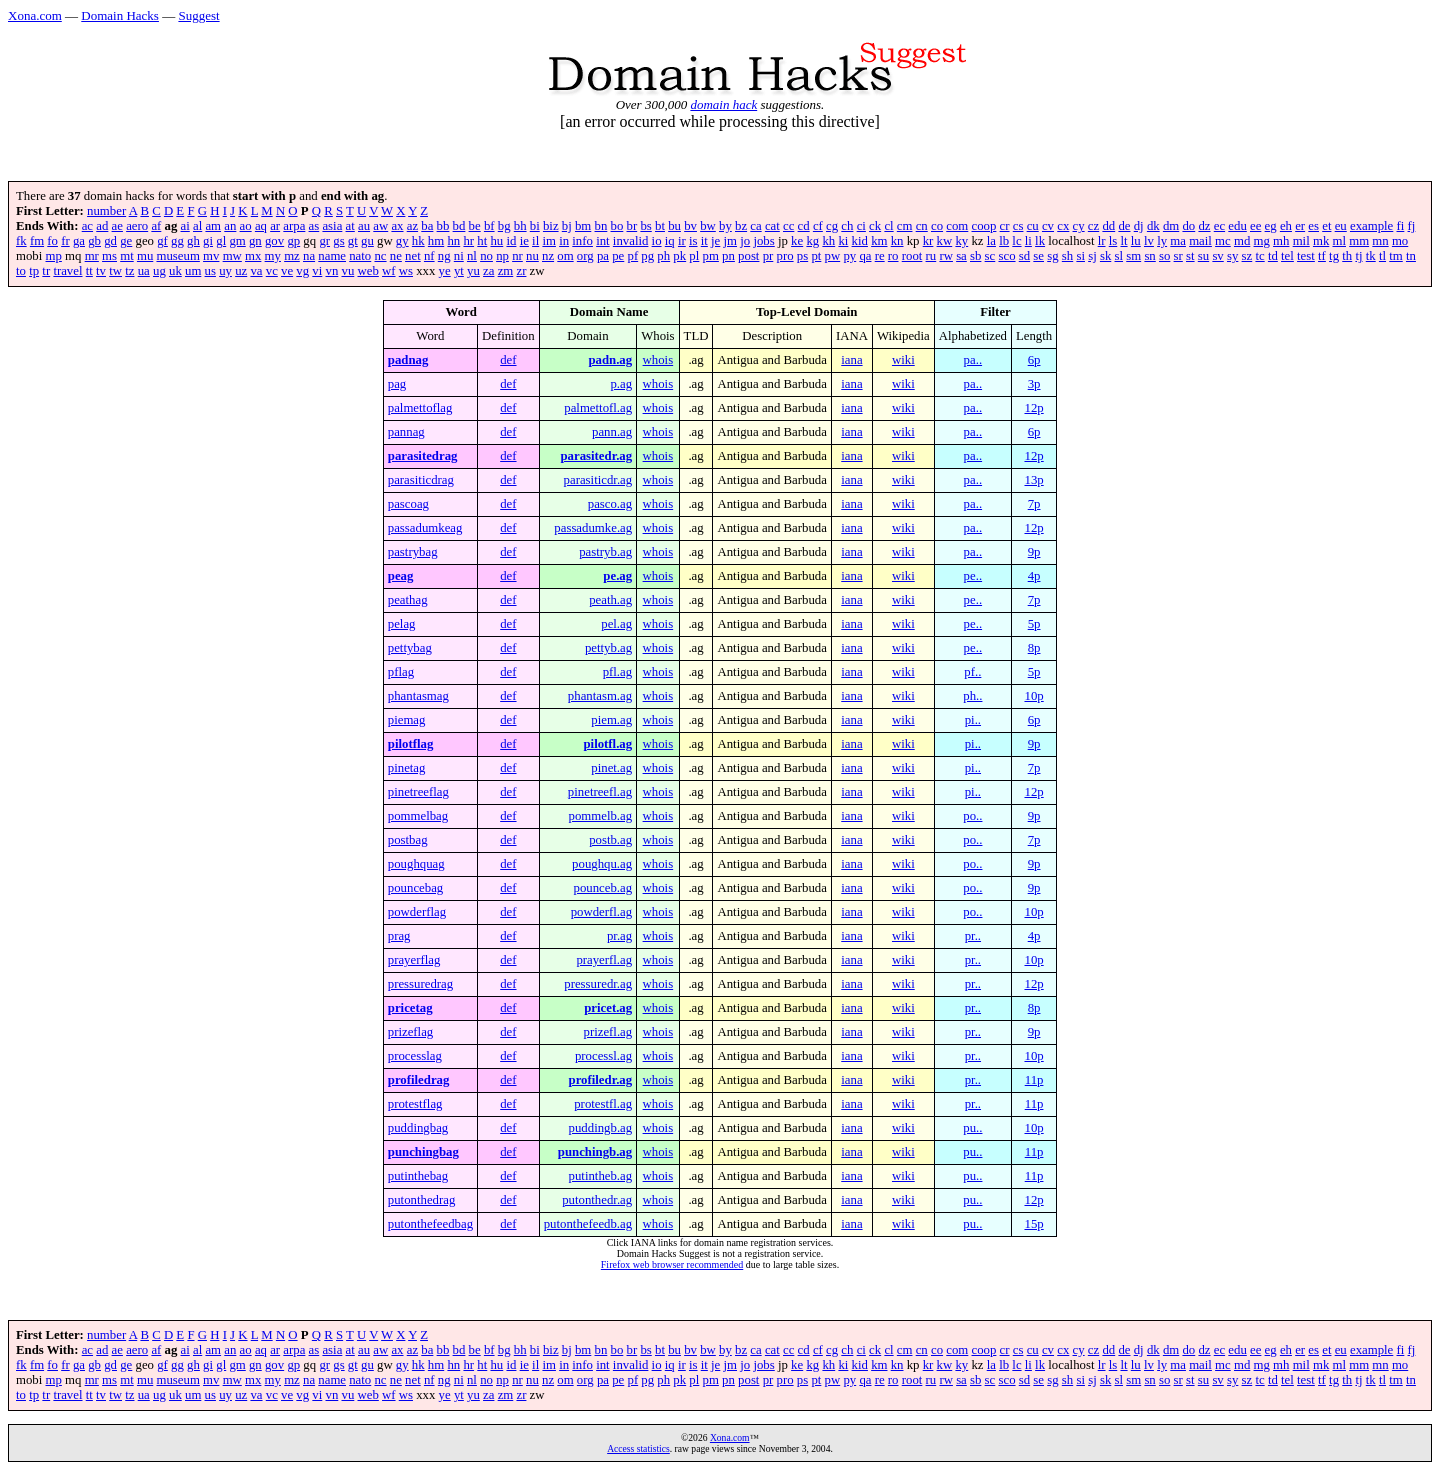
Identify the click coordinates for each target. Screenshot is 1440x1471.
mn (1380, 241)
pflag (401, 672)
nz (548, 256)
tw (115, 271)
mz (292, 256)
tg (1334, 256)
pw (833, 256)
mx (253, 256)
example (1371, 226)
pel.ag (616, 624)
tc (1259, 256)
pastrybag (413, 552)
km (879, 241)
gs (338, 241)
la (991, 241)
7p (1034, 504)
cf (818, 226)
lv (1149, 241)
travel (67, 271)
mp (54, 256)
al (197, 226)
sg (1052, 256)
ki (843, 241)
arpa (294, 226)
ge (126, 241)
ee (1255, 226)
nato (360, 256)
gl (221, 241)
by (725, 226)
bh (520, 226)
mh (1281, 241)
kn (897, 241)
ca (755, 226)
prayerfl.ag (604, 960)
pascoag (408, 504)
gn (255, 241)
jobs (763, 241)
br (632, 226)
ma (1178, 241)
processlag (415, 1056)
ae (117, 226)
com (957, 226)
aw (380, 226)
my (273, 256)
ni (459, 256)
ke (797, 241)
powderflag (417, 912)
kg (812, 241)
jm (731, 241)
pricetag (410, 1008)
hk (418, 241)
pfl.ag (618, 672)
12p (1033, 408)
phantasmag (418, 696)
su (1203, 256)
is (693, 241)
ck (875, 226)
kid (860, 241)
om (565, 256)
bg (504, 226)
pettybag (410, 648)
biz (551, 226)
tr (46, 271)
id (511, 241)
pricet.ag (608, 1008)
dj (1139, 226)
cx (1063, 226)
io (657, 241)
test (1306, 256)
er (1300, 226)
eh (1286, 226)
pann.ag (612, 432)
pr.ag (619, 936)
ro (893, 256)
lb (1004, 241)
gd (110, 241)
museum (177, 256)
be (475, 226)
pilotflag (411, 744)
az (412, 226)
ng (444, 256)
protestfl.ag (603, 1104)
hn (453, 241)
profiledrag (419, 1080)
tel (1287, 256)
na (309, 256)
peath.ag (610, 600)
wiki (903, 360)
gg (177, 241)
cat (772, 226)
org (585, 256)
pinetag (407, 768)
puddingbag (418, 1128)
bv (690, 226)
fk (21, 241)
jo (745, 241)
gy (402, 241)
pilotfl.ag (607, 744)
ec (1219, 226)
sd (1024, 256)
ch (847, 226)
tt (89, 271)
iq (670, 241)
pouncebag (415, 888)
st (1190, 256)
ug (159, 271)
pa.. (973, 360)
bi (535, 226)
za (488, 271)
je (715, 241)
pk (679, 256)
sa (961, 256)
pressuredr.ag (598, 984)
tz (129, 271)
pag (397, 384)
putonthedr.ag (597, 1200)
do (1188, 226)
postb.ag (610, 840)
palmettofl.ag (598, 408)
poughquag (416, 864)
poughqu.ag (602, 864)
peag (401, 576)
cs (1018, 226)
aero (137, 226)
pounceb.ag (603, 888)
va (256, 271)
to (21, 271)
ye (445, 271)
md (1242, 241)
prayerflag (414, 960)
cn (922, 226)
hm (436, 241)
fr (65, 241)
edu (1237, 226)
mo (1400, 241)
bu (674, 226)
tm (1396, 256)
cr (1005, 226)
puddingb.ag (601, 1128)
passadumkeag (425, 528)
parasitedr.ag (596, 456)
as (314, 226)
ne (396, 256)
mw (232, 256)
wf (389, 271)
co (937, 226)
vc (272, 271)
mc (1223, 241)
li (1028, 241)
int (603, 241)
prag (399, 936)
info (582, 241)
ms (109, 256)
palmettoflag (420, 408)
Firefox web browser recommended (672, 1264)
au (364, 226)
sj (1092, 256)
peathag (408, 600)
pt (816, 256)
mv (211, 256)
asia (332, 226)
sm (1133, 256)
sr (1178, 256)
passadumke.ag (593, 528)
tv (101, 271)
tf (1322, 256)
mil (1301, 241)
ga (79, 241)
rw (946, 256)
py (849, 256)
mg (1262, 241)
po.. (972, 816)
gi (208, 241)
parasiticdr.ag (598, 480)
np (502, 256)
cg (832, 226)
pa (603, 256)
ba (427, 226)
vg (302, 271)
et (1326, 226)
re (880, 256)
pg (647, 256)
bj (567, 226)
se (1038, 256)
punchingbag (423, 1152)
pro (785, 256)
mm (1359, 241)
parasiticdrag (421, 480)
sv (1217, 256)
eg (1271, 226)
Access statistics (638, 1448)
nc (380, 256)
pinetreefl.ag (600, 792)
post (748, 256)
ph (663, 256)
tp (34, 271)
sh (1067, 256)
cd (804, 226)
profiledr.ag (601, 1080)
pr (768, 256)
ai (185, 226)
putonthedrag (422, 1200)
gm (237, 241)
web (368, 271)
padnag (408, 360)
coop (984, 226)
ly (1162, 241)
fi (1401, 226)
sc (990, 256)
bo (617, 226)
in (564, 241)
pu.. (972, 1128)
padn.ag (610, 360)
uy (225, 271)
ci (861, 226)
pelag (402, 624)
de (1124, 226)
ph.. (972, 696)
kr (928, 241)
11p (1034, 1080)
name (332, 256)
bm (583, 226)
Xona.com (35, 15)
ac (87, 226)
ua (144, 271)
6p (1034, 360)
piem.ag (611, 720)
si (1080, 256)
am (213, 226)
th (1347, 256)
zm (506, 271)
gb (94, 241)
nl (472, 256)
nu (532, 256)
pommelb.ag (601, 816)
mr (92, 256)
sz (1247, 256)
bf (489, 226)
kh (828, 241)
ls (1113, 241)
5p (1034, 624)
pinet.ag (611, 768)
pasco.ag (610, 504)
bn (601, 226)
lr (1102, 241)
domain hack (723, 104)
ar (275, 226)
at (350, 226)
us (210, 271)
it (704, 241)
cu (1033, 226)
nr (517, 256)
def (508, 360)
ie (524, 241)
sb (975, 256)
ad (102, 226)
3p (1034, 384)
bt (660, 226)
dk (1153, 226)
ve (287, 271)
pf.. (972, 672)
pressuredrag (420, 984)
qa (865, 256)
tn (1411, 256)
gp (293, 241)
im (549, 241)
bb (443, 226)
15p (1033, 1224)
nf (429, 256)
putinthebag (418, 1176)
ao (246, 226)
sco (1006, 256)
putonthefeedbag (430, 1224)
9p (1034, 552)
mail (1200, 241)
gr (324, 241)
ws (406, 271)
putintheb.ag (601, 1176)
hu (496, 241)
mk (1321, 241)
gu (367, 241)
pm (711, 256)
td (1273, 256)
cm (905, 226)
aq (261, 226)
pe (618, 256)
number (106, 211)
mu (145, 256)
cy (1079, 226)
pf (632, 256)
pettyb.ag (608, 648)
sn (1149, 256)
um (193, 271)
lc (1016, 241)
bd (459, 226)
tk (1371, 256)
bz (741, 226)
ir (682, 241)
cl (888, 226)
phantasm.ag (600, 696)
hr (468, 241)
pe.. (973, 576)
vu (348, 271)
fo (52, 241)
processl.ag (603, 1056)
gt (353, 241)
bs (645, 226)
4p (1034, 576)
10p (1033, 696)
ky (961, 241)
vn (332, 271)
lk (1040, 241)
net (413, 256)
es (1313, 226)
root (912, 256)
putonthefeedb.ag (588, 1224)
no (486, 256)
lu (1136, 241)
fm (37, 241)
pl (694, 256)
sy (1232, 256)
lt (1123, 241)
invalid (631, 241)
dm (1171, 226)
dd (1108, 226)
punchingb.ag (595, 1152)
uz (241, 271)
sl (1119, 256)
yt (459, 271)
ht (482, 241)
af (156, 226)
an (230, 226)
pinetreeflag (418, 792)
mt (127, 256)
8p (1034, 648)
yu (473, 271)
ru (931, 256)
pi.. (973, 720)
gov (274, 241)
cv (1048, 226)
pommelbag (418, 816)
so (1164, 256)
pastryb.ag (605, 552)
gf (162, 241)
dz (1204, 226)
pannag (406, 432)
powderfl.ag (601, 912)
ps (802, 256)
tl (1382, 256)
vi (317, 271)
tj (1358, 256)
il (535, 241)
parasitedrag (423, 456)
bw (708, 226)
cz (1093, 226)
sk (1105, 256)
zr (521, 271)
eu (1341, 226)
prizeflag (410, 1032)
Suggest (198, 15)
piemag (407, 720)
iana (851, 360)
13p (1033, 480)
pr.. (973, 936)
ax (397, 226)
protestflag (415, 1104)
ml (1339, 241)
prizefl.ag (607, 1032)
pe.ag (617, 576)
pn (728, 256)
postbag (408, 840)
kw (945, 241)
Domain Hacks (120, 15)
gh (193, 241)
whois (658, 360)
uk (175, 271)
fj (1412, 226)
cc (788, 226)
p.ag (621, 384)
